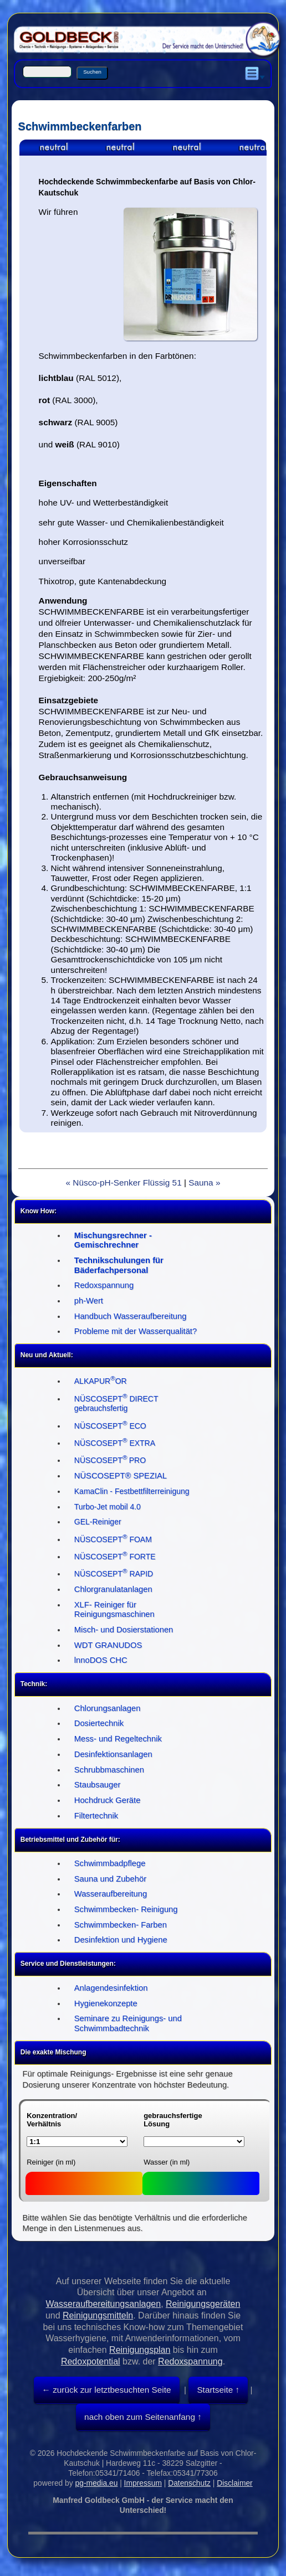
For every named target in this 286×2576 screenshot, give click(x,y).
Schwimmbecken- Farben (120, 1924)
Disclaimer (234, 2483)
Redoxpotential (90, 2361)
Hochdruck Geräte (107, 1800)
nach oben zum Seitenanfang (139, 2417)
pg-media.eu (96, 2483)
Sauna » (204, 1182)
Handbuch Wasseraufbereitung (130, 1316)
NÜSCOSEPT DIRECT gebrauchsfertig (116, 1403)
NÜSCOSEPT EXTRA (114, 1443)
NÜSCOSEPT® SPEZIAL (120, 1475)
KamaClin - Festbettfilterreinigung (132, 1491)
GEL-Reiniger (97, 1521)
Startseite (215, 2389)
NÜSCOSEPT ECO (110, 1425)
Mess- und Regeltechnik (118, 1738)
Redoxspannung (104, 1285)
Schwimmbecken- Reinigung (126, 1909)
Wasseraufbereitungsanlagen (103, 2304)
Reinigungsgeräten (203, 2304)
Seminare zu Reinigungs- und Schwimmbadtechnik (128, 2023)
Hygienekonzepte (105, 2003)
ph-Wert (88, 1300)
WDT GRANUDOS (108, 1645)
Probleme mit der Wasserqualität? (135, 1331)
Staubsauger (97, 1784)
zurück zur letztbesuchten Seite (110, 2389)
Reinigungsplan (139, 2350)
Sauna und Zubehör (110, 1878)
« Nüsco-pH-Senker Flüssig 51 (124, 1182)
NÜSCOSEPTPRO (110, 1460)
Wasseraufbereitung (110, 1893)
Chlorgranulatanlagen (113, 1589)
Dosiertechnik (99, 1723)
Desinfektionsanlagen (113, 1754)
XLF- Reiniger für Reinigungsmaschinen (114, 1609)
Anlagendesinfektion (111, 1987)
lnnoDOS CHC (100, 1660)
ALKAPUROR (100, 1381)
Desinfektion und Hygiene (120, 1939)
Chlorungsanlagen (107, 1708)
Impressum (143, 2483)
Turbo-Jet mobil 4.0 (107, 1506)
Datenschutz (189, 2483)
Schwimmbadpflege (110, 1863)
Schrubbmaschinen (109, 1769)
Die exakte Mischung (53, 2052)
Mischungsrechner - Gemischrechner (113, 1240)
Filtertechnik (96, 1815)
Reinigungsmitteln (98, 2315)
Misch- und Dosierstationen (123, 1629)
